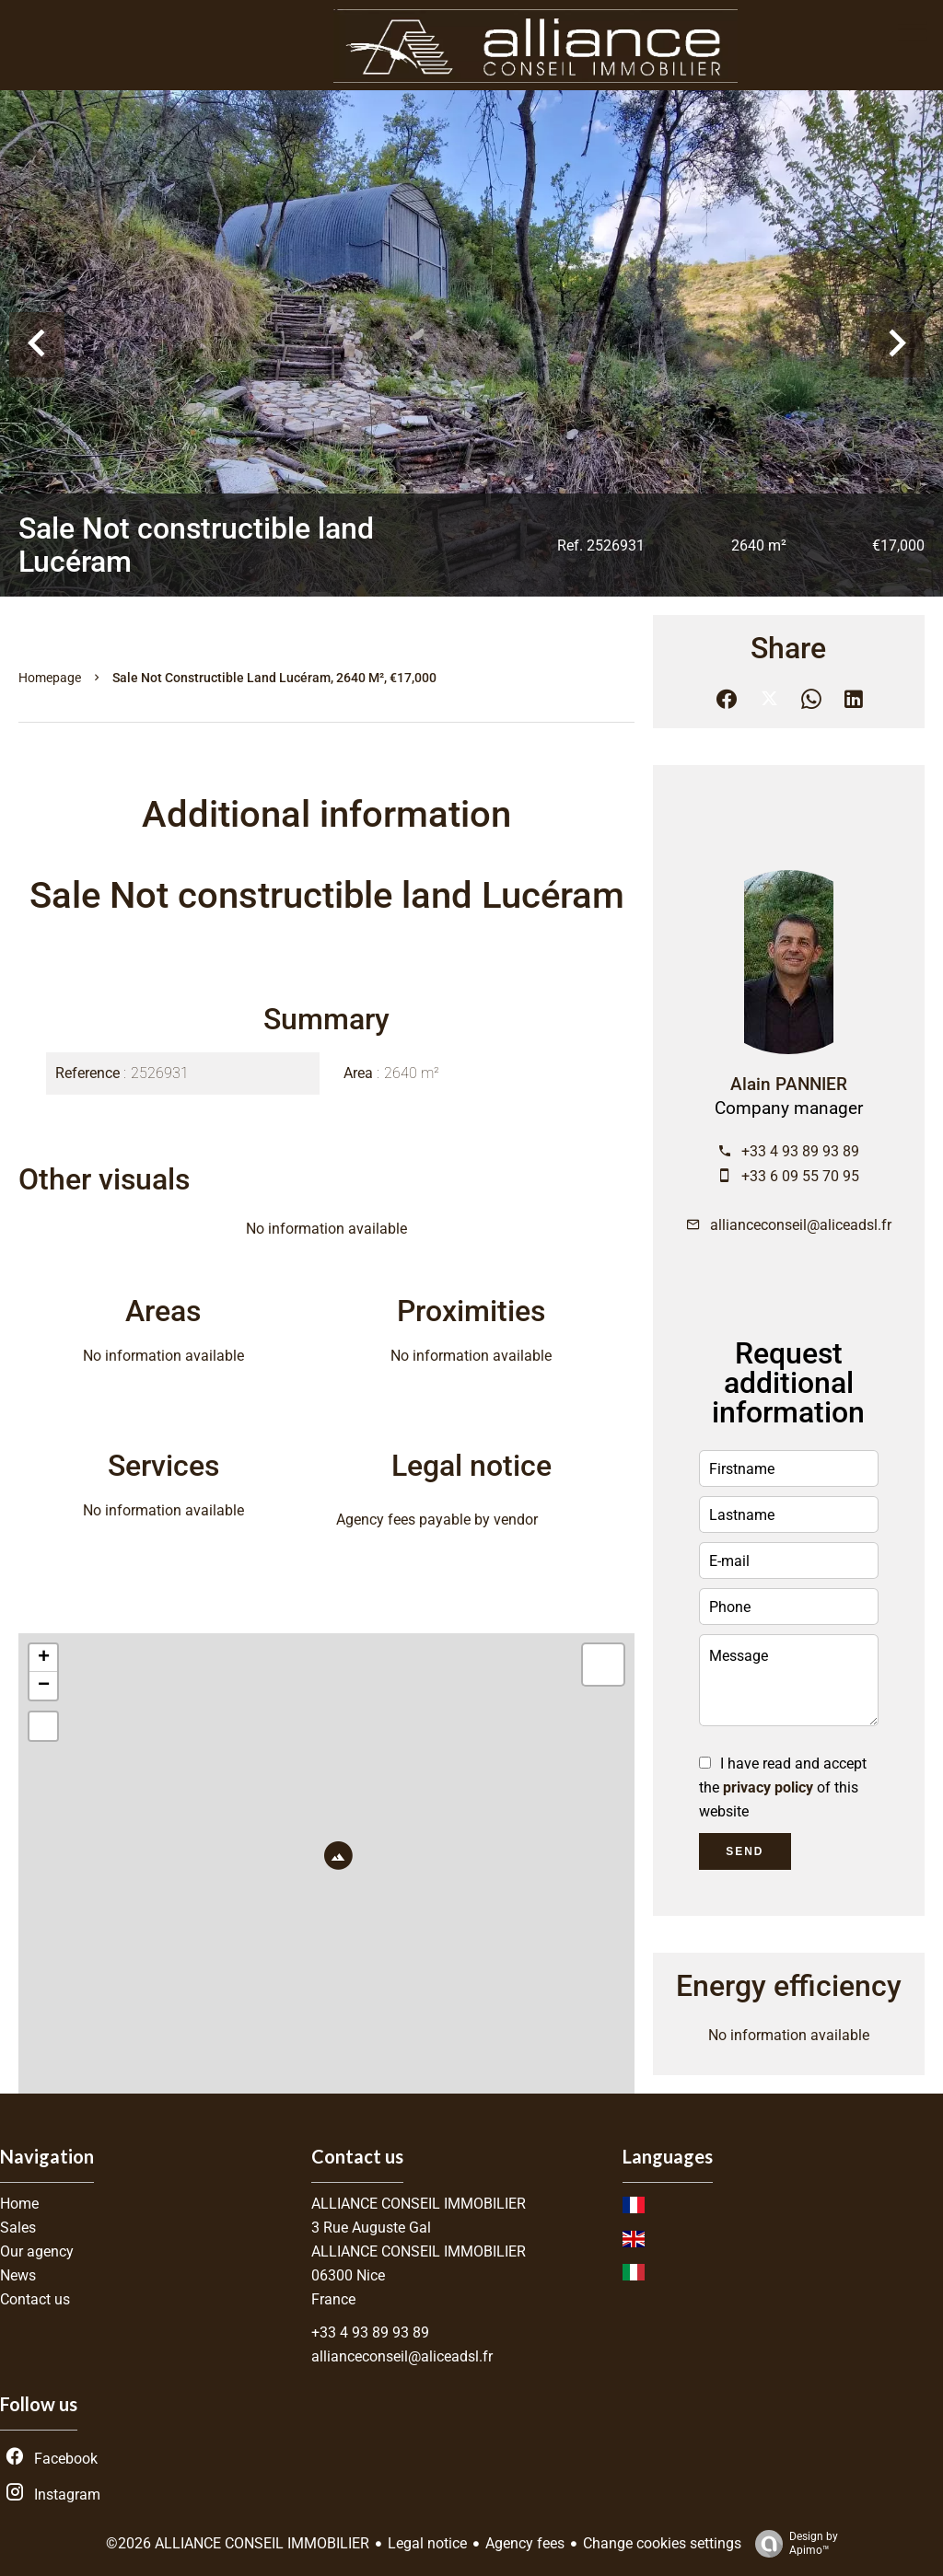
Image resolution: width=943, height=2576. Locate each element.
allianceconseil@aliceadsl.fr (800, 1225)
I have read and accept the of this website (783, 1787)
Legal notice (427, 2543)
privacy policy (768, 1787)
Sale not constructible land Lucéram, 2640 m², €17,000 (274, 677)
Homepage (49, 677)
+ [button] (44, 1658)
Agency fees (525, 2543)
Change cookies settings (662, 2543)
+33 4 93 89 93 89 (800, 1151)
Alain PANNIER (788, 1084)
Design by (792, 2544)
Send (744, 1851)
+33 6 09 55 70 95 (800, 1176)
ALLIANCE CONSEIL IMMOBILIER (418, 2203)
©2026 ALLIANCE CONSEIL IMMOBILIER (237, 2543)
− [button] (44, 1686)
